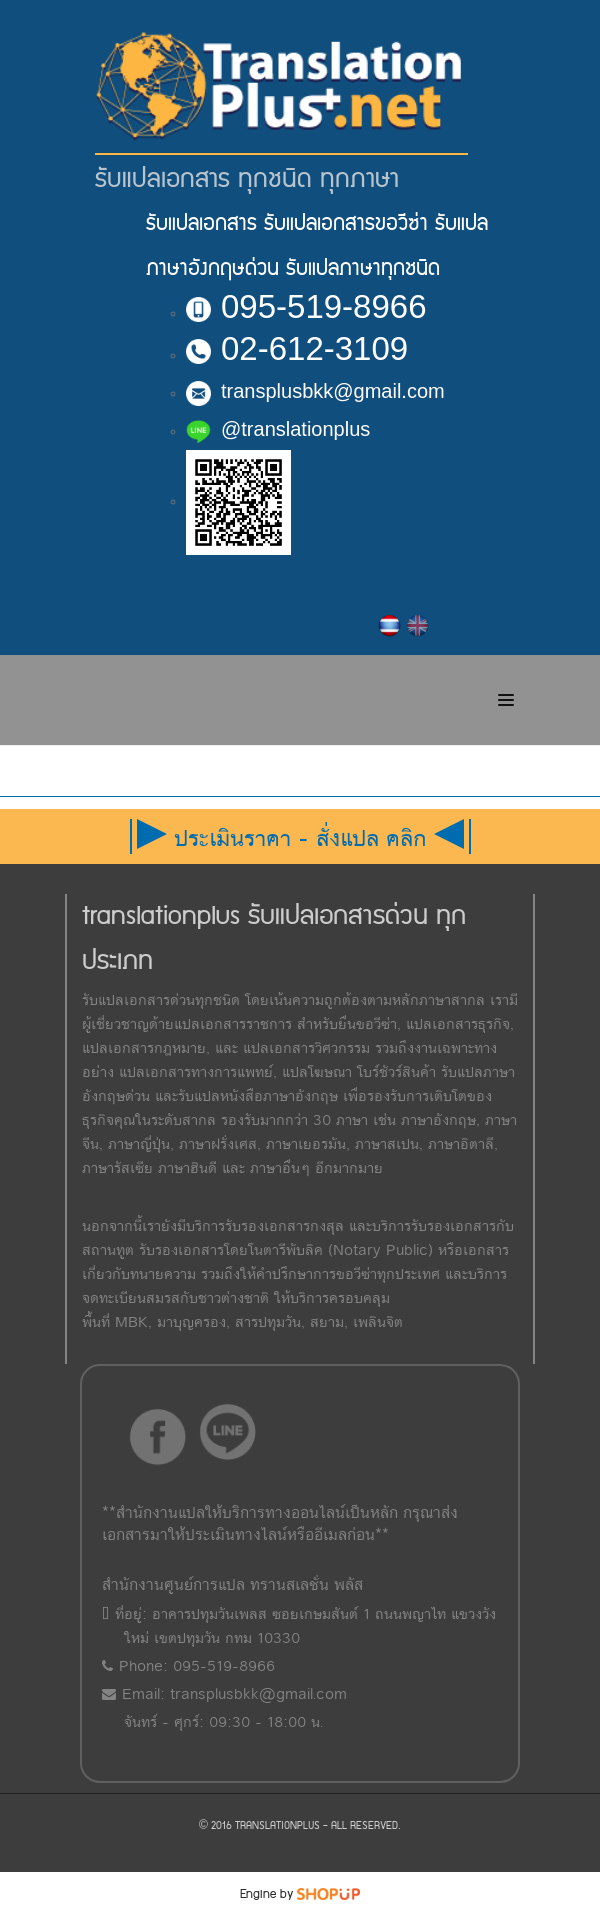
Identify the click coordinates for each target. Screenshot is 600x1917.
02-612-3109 (297, 348)
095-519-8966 (306, 306)
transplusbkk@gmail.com (315, 391)
